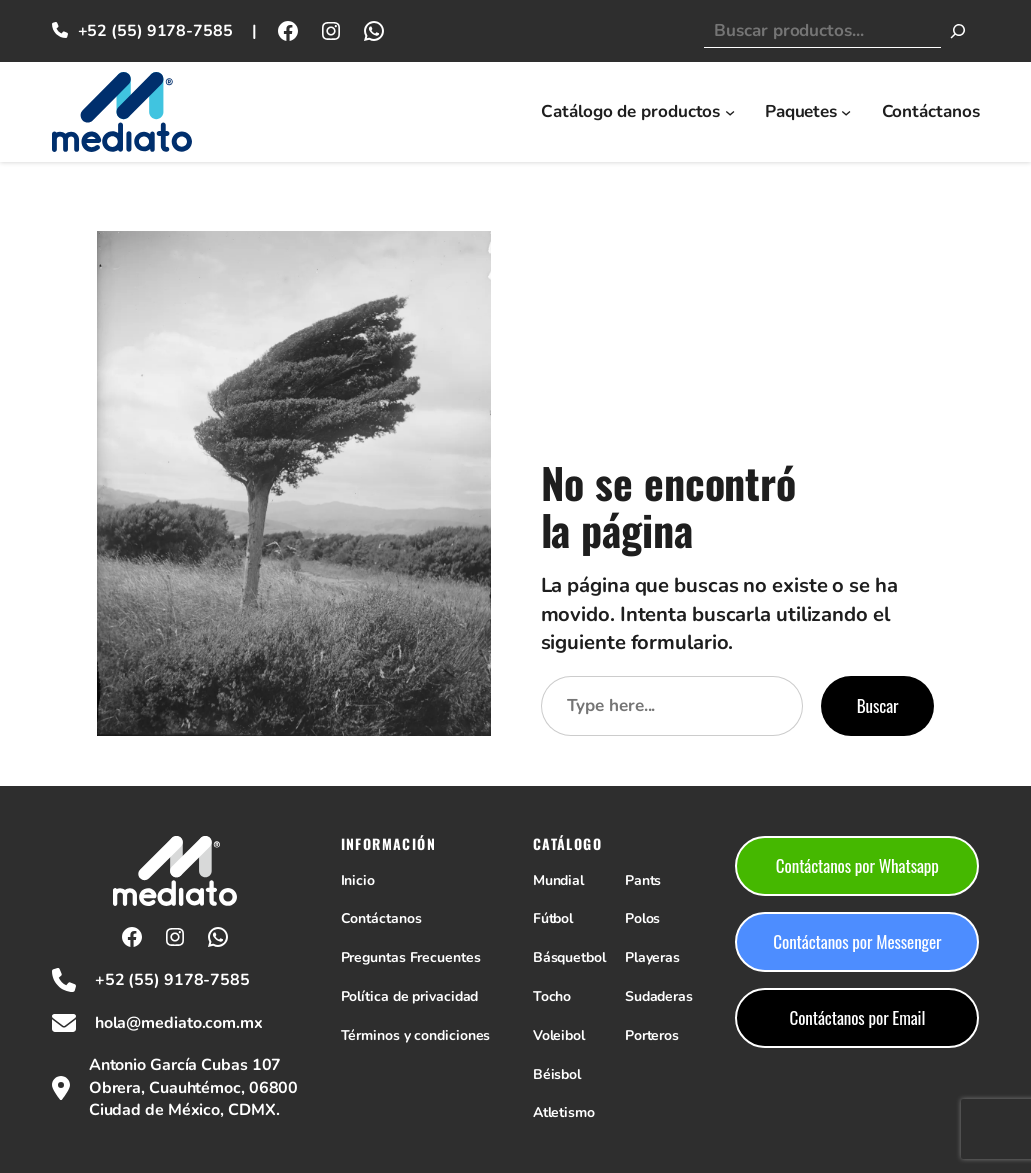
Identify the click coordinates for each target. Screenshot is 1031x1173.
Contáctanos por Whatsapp (857, 865)
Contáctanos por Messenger (857, 941)
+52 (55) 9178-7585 (155, 31)
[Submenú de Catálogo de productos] (730, 112)
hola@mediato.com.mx (179, 1023)
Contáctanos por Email (857, 1017)
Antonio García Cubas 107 (185, 1065)
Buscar (878, 705)
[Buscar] (958, 31)
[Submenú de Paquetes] (846, 112)
